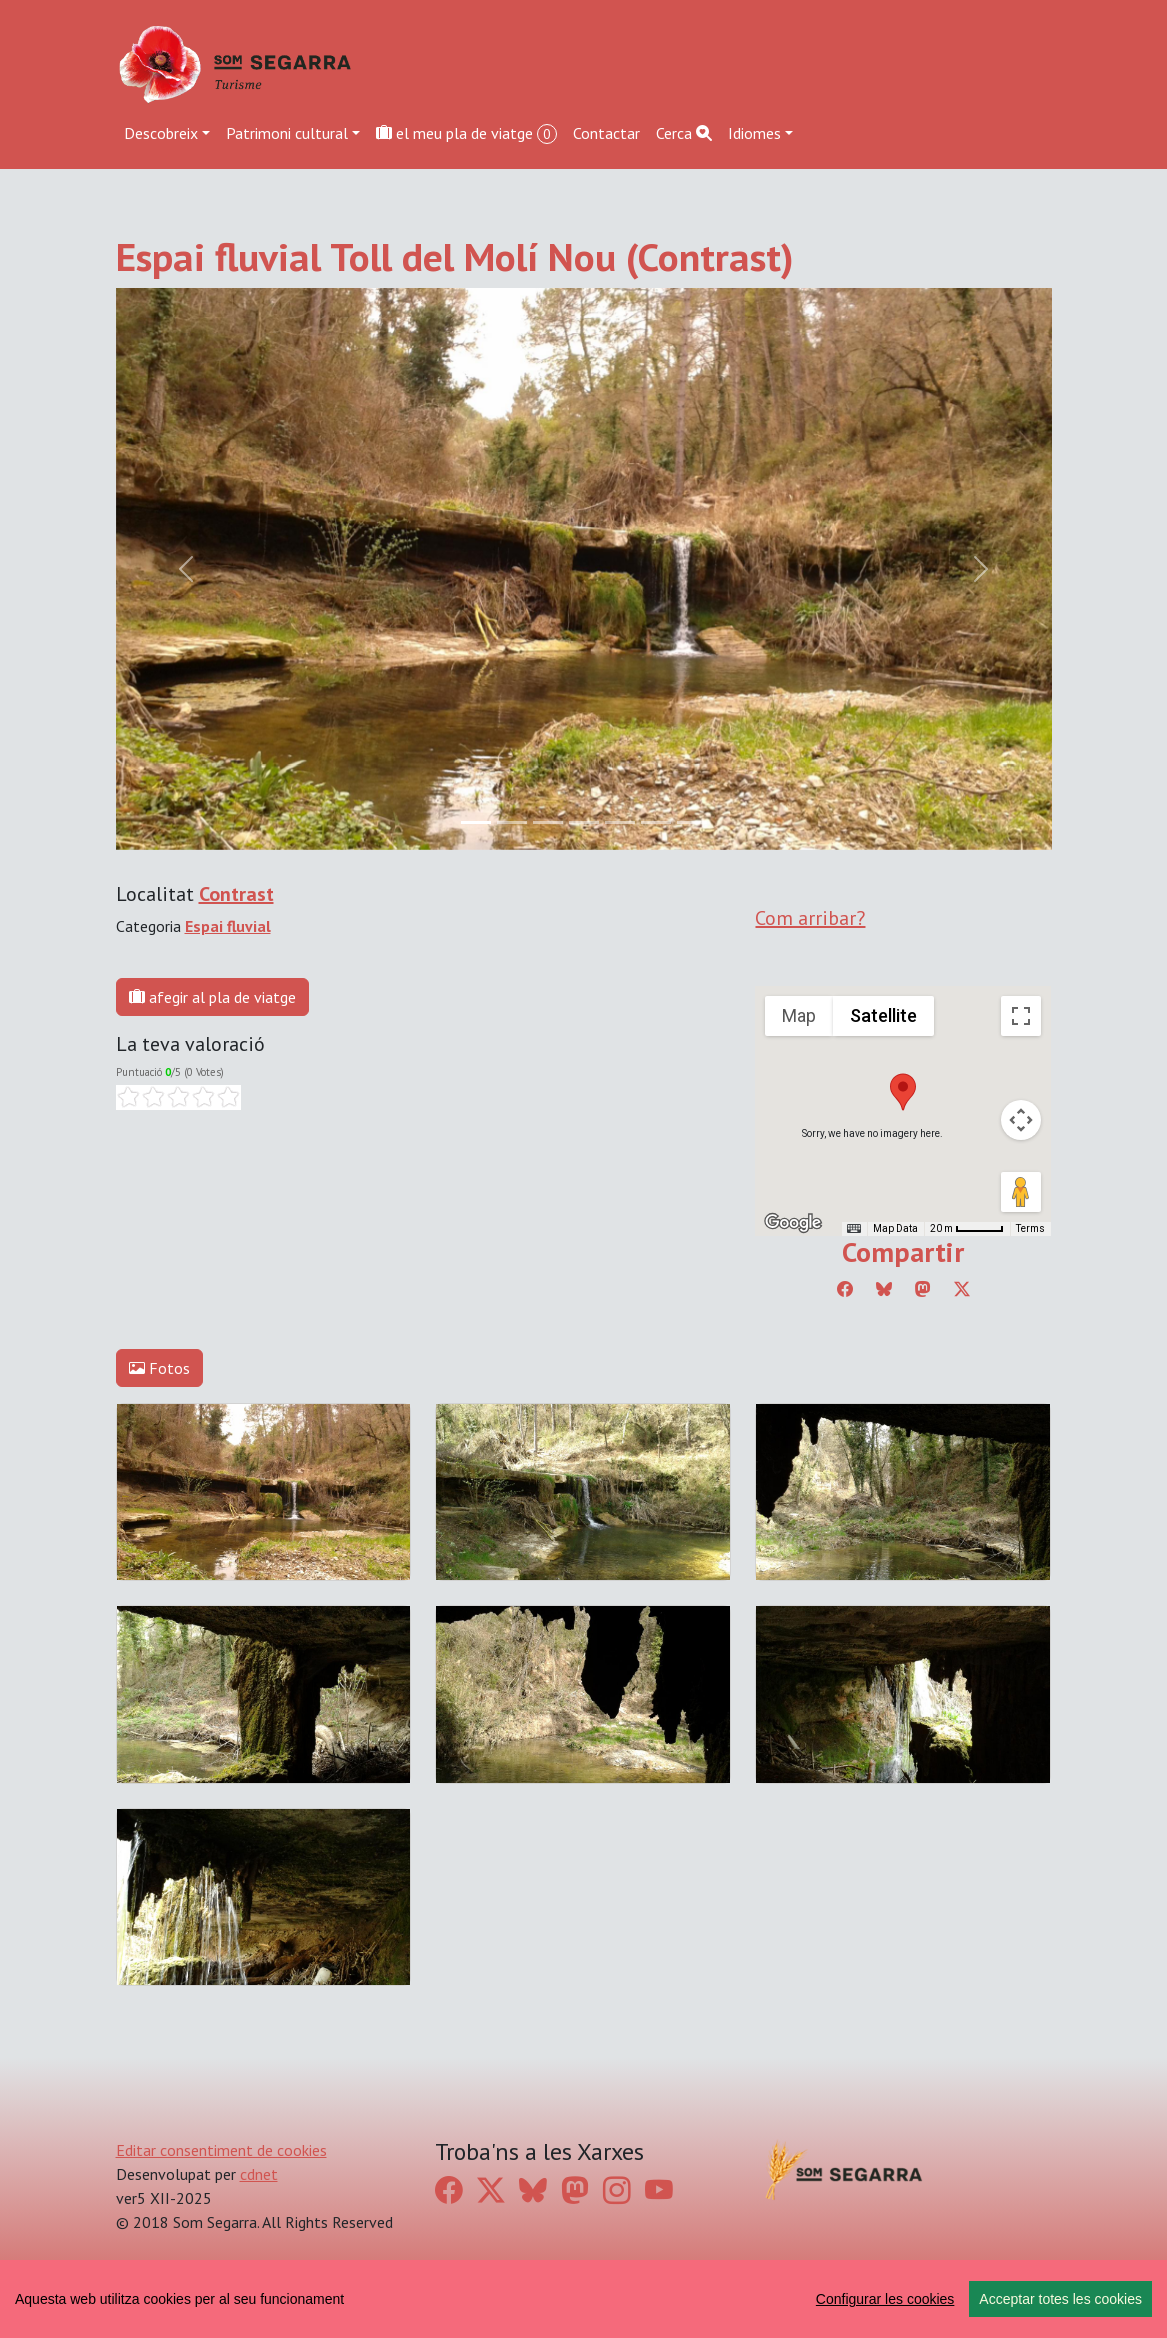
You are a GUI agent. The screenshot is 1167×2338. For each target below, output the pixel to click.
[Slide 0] (476, 822)
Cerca (684, 133)
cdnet (259, 2174)
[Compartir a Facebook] (845, 1289)
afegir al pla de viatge (212, 997)
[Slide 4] (620, 822)
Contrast (236, 894)
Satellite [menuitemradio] (883, 1015)
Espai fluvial (228, 926)
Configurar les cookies (885, 2299)
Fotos (159, 1368)
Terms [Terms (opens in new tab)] (1030, 1228)
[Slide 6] (692, 822)
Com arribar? (810, 918)
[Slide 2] (548, 822)
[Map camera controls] (1021, 1120)
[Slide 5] (656, 822)
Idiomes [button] (754, 133)
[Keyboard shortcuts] (854, 1229)
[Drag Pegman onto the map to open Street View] (1021, 1192)
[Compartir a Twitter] (962, 1289)
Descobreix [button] (161, 133)
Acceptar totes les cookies (1060, 2299)
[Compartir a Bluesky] (884, 1289)
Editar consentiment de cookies (221, 2150)
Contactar (606, 133)
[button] (903, 1092)
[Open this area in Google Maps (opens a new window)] (793, 1223)
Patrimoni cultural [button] (287, 133)
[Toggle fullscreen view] (1021, 1016)
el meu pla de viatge (466, 133)
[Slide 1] (512, 822)
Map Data (895, 1228)
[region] (583, 2299)
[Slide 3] (584, 822)
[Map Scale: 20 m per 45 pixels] (967, 1229)
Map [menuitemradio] (799, 1015)
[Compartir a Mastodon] (923, 1289)
